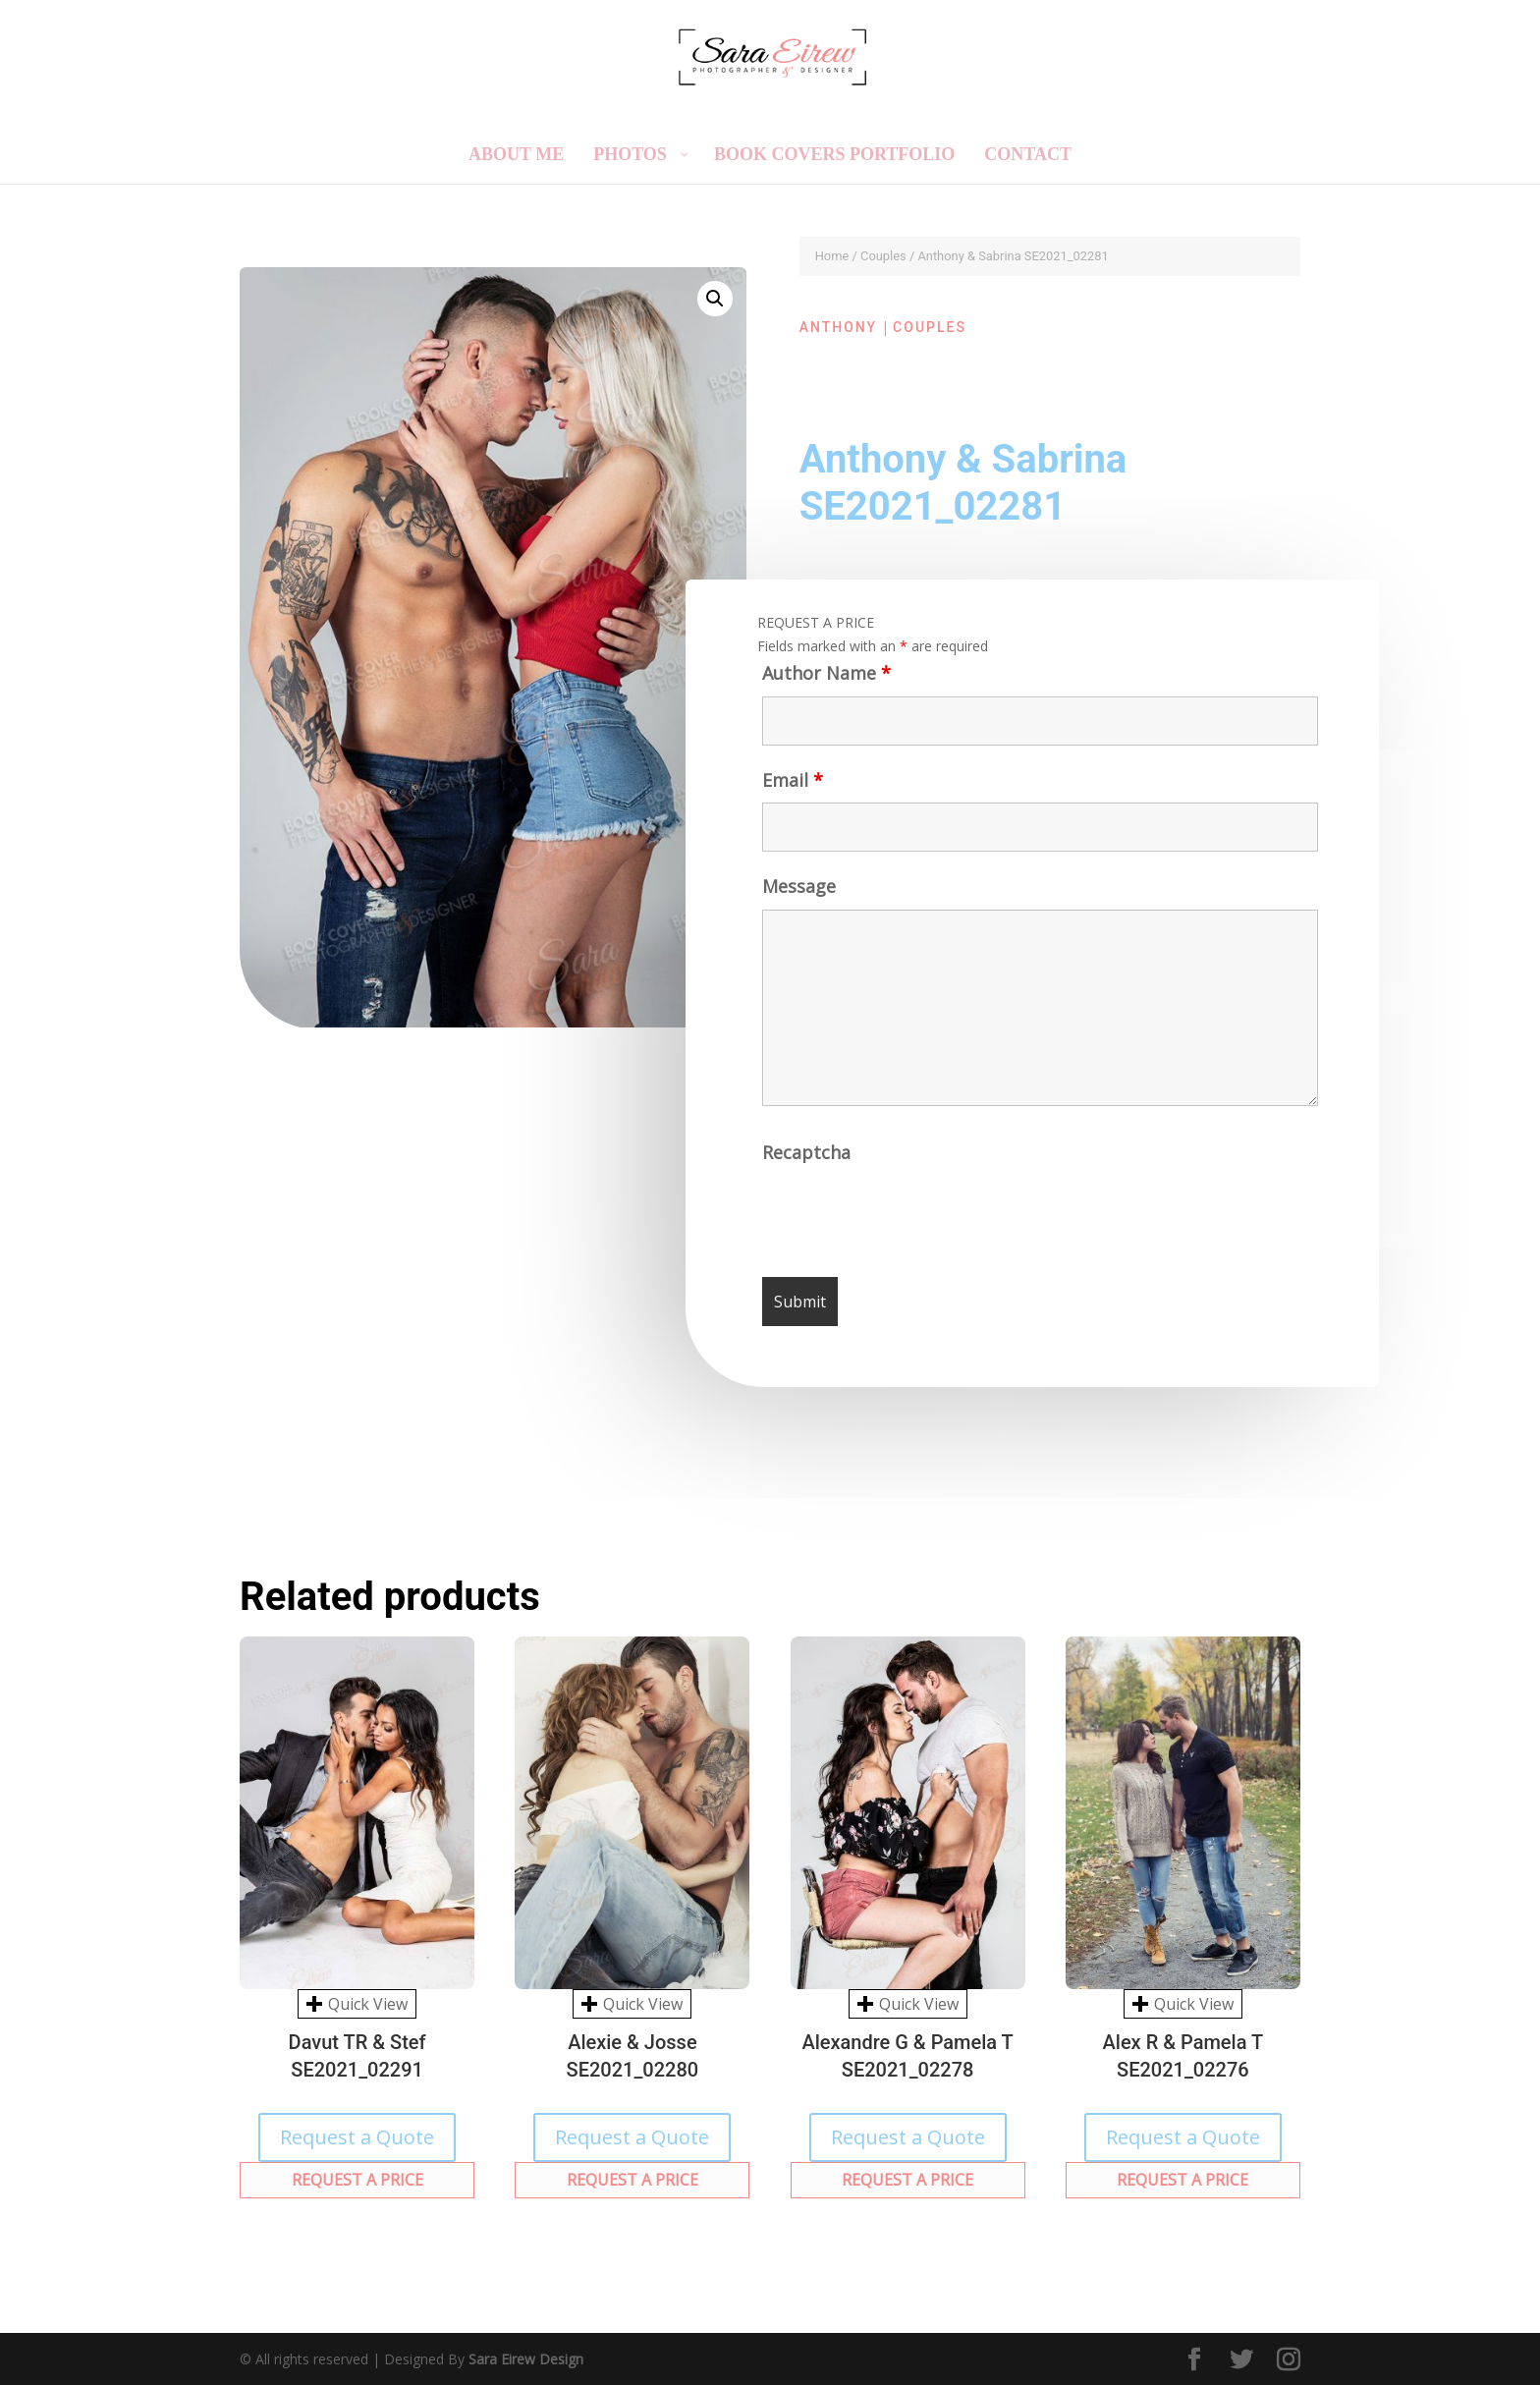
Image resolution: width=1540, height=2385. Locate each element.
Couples (883, 256)
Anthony (838, 327)
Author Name (823, 677)
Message (798, 891)
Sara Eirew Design (525, 2359)
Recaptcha (807, 1156)
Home (832, 256)
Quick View (357, 2004)
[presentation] (913, 1217)
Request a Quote (357, 2137)
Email (790, 784)
